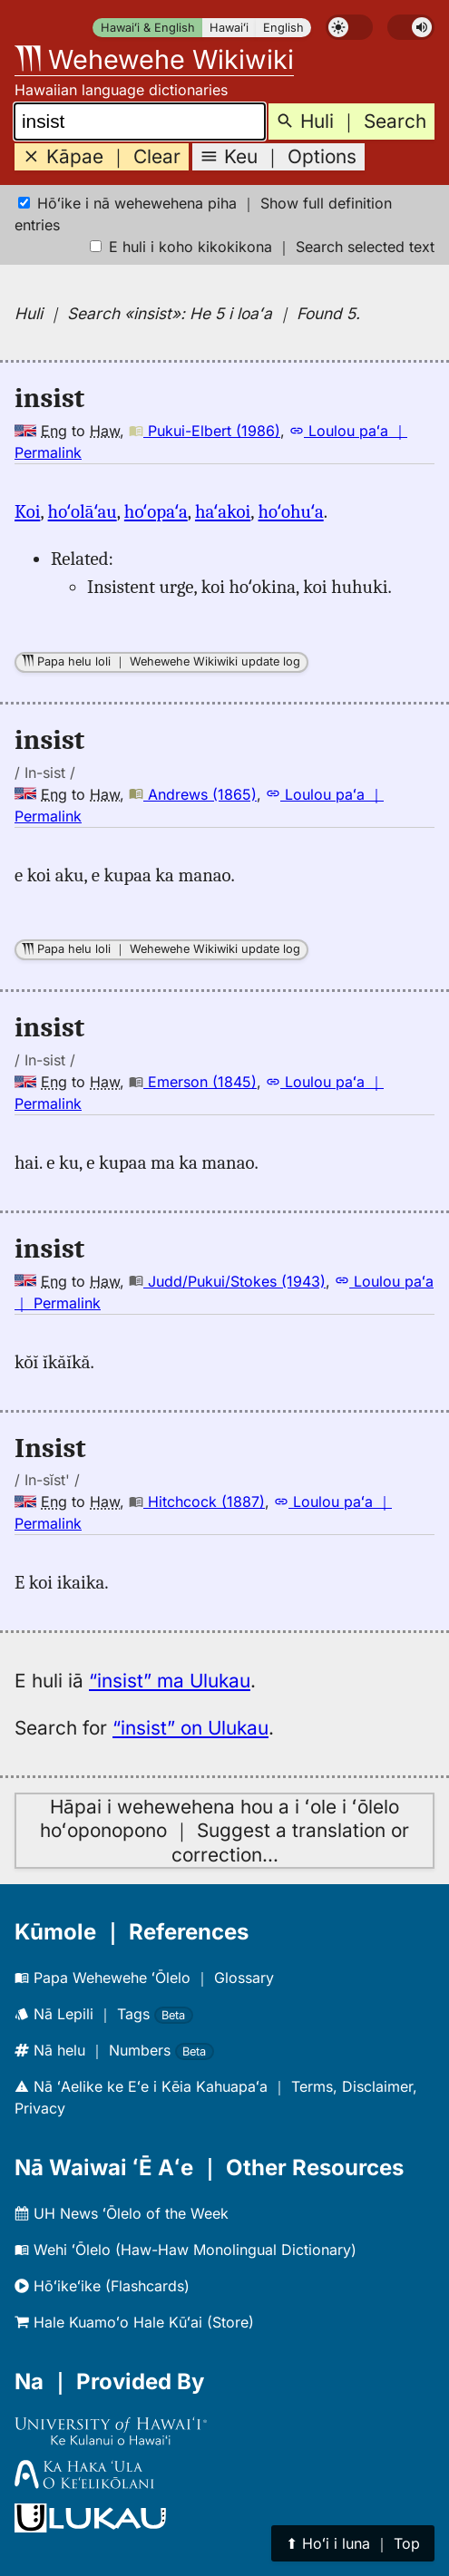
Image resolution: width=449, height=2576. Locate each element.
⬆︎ (353, 2543)
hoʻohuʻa (291, 511)
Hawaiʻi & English (148, 27)
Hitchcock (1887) (197, 1501)
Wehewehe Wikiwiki (154, 59)
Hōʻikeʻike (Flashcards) (102, 2286)
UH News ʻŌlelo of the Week (122, 2213)
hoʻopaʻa (156, 511)
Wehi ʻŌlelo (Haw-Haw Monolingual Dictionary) (185, 2250)
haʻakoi (222, 511)
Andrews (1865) (193, 794)
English (283, 27)
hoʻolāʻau (82, 511)
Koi (27, 511)
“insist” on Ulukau (190, 1727)
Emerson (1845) (193, 1082)
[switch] (349, 27)
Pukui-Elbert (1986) (204, 431)
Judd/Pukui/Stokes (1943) (227, 1281)
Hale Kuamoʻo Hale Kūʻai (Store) (134, 2322)
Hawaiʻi (229, 27)
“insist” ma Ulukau (169, 1680)
